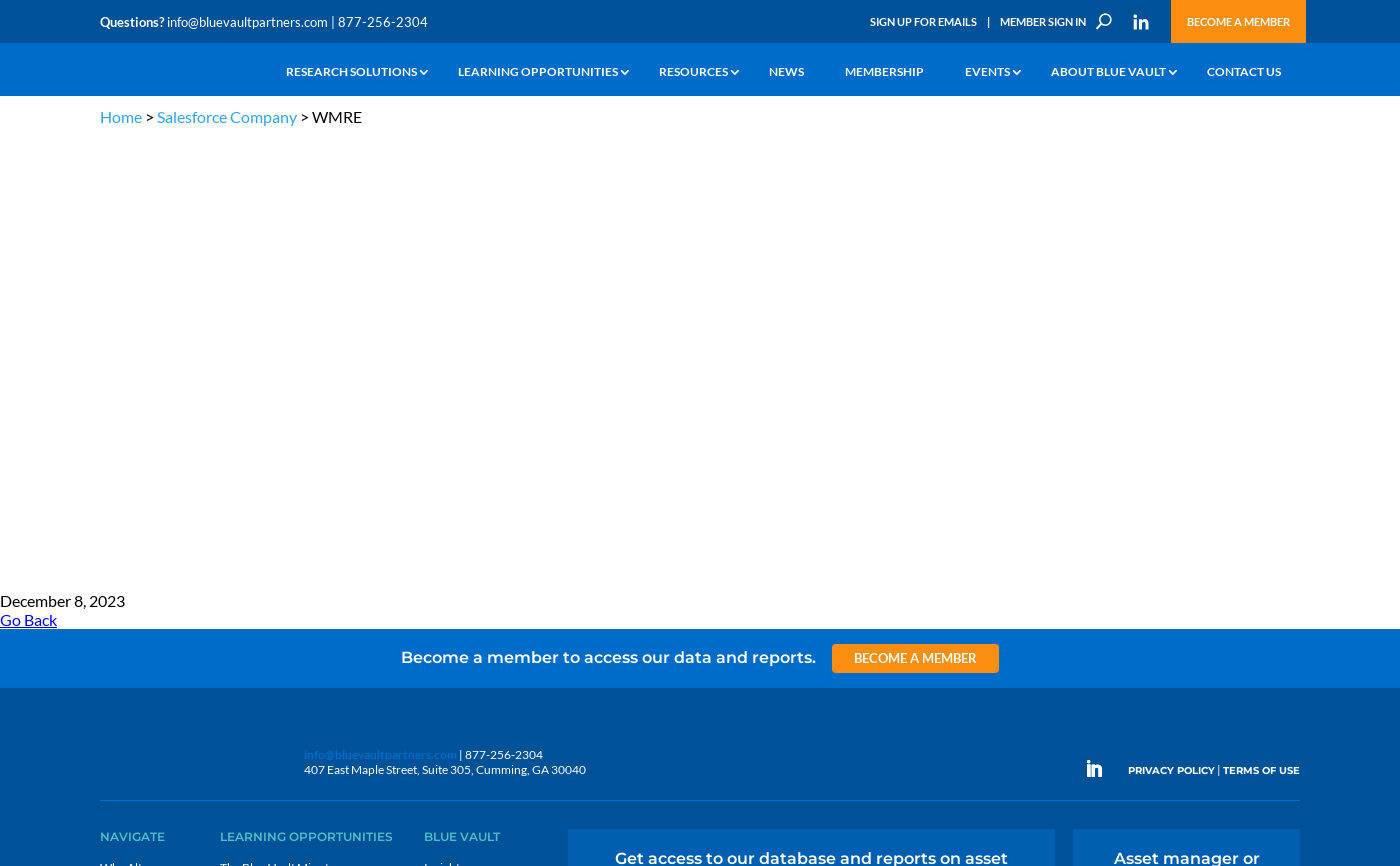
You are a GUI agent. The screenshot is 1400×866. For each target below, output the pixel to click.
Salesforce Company (227, 116)
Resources (693, 72)
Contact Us (1244, 72)
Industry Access (141, 510)
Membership (884, 72)
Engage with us (1186, 468)
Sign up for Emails (1084, 674)
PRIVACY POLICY (1171, 321)
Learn (115, 441)
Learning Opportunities (538, 72)
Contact (121, 602)
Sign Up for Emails (923, 21)
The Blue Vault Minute (277, 418)
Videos (238, 487)
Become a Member (1238, 21)
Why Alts (123, 418)
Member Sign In (1043, 21)
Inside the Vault (464, 464)
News (786, 72)
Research (124, 487)
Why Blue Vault (140, 579)
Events (987, 72)
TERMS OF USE (1261, 321)
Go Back (28, 170)
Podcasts (243, 464)
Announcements (467, 441)
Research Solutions (351, 72)
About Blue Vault (1108, 72)
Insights (444, 418)
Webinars (245, 441)
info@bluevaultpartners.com (247, 22)
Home (121, 116)
